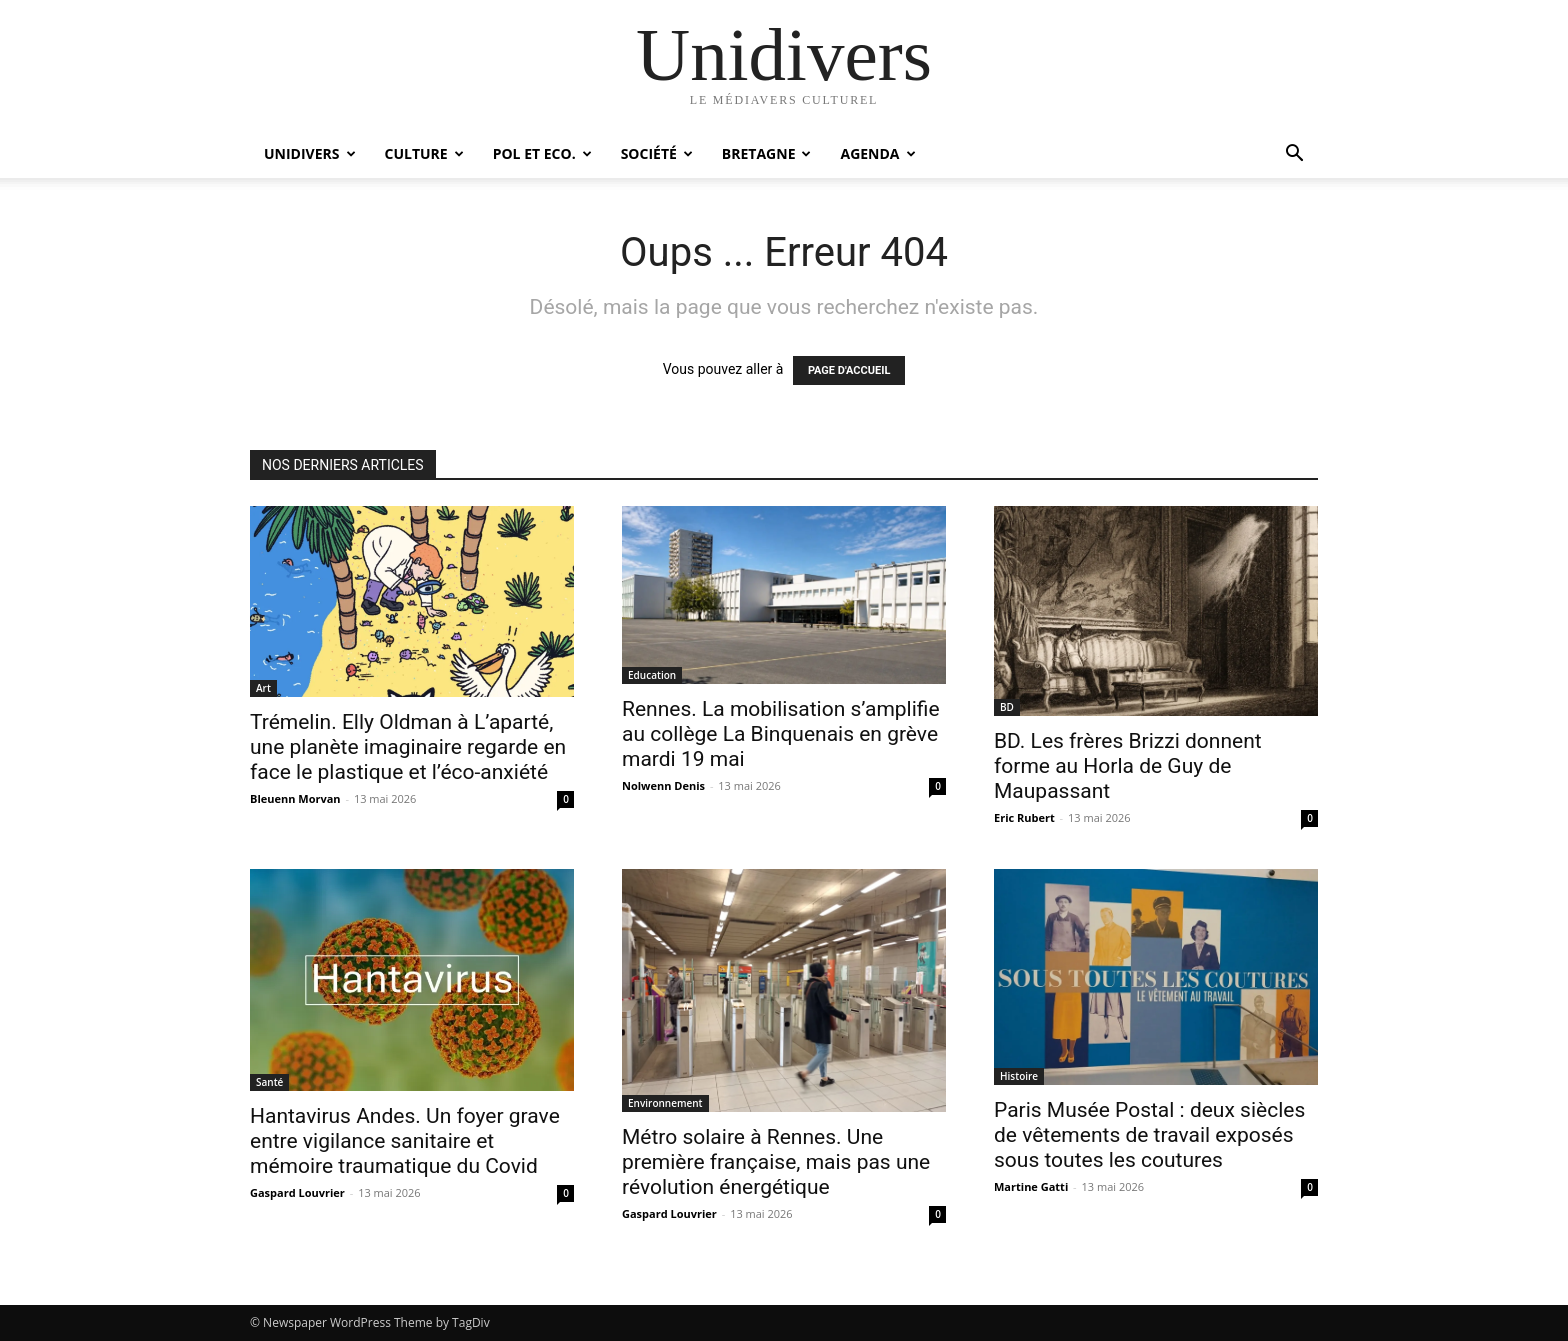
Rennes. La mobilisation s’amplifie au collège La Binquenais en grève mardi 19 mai (781, 734)
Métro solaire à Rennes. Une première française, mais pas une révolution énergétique (776, 1162)
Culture (424, 153)
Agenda (877, 153)
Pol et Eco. (542, 153)
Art (263, 688)
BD (1007, 707)
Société (657, 153)
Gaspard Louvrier (297, 1192)
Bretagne (767, 153)
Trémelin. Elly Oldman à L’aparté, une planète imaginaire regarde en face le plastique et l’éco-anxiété (408, 747)
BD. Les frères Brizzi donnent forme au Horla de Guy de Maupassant (1128, 766)
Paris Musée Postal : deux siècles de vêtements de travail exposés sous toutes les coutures (1149, 1135)
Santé (269, 1082)
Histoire (1019, 1076)
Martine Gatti (1031, 1186)
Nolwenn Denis (663, 785)
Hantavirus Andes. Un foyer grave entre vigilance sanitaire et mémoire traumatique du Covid (405, 1141)
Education (652, 675)
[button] (1294, 155)
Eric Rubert (1024, 817)
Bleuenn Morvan (295, 798)
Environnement (665, 1103)
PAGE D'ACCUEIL (849, 370)
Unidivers (310, 153)
